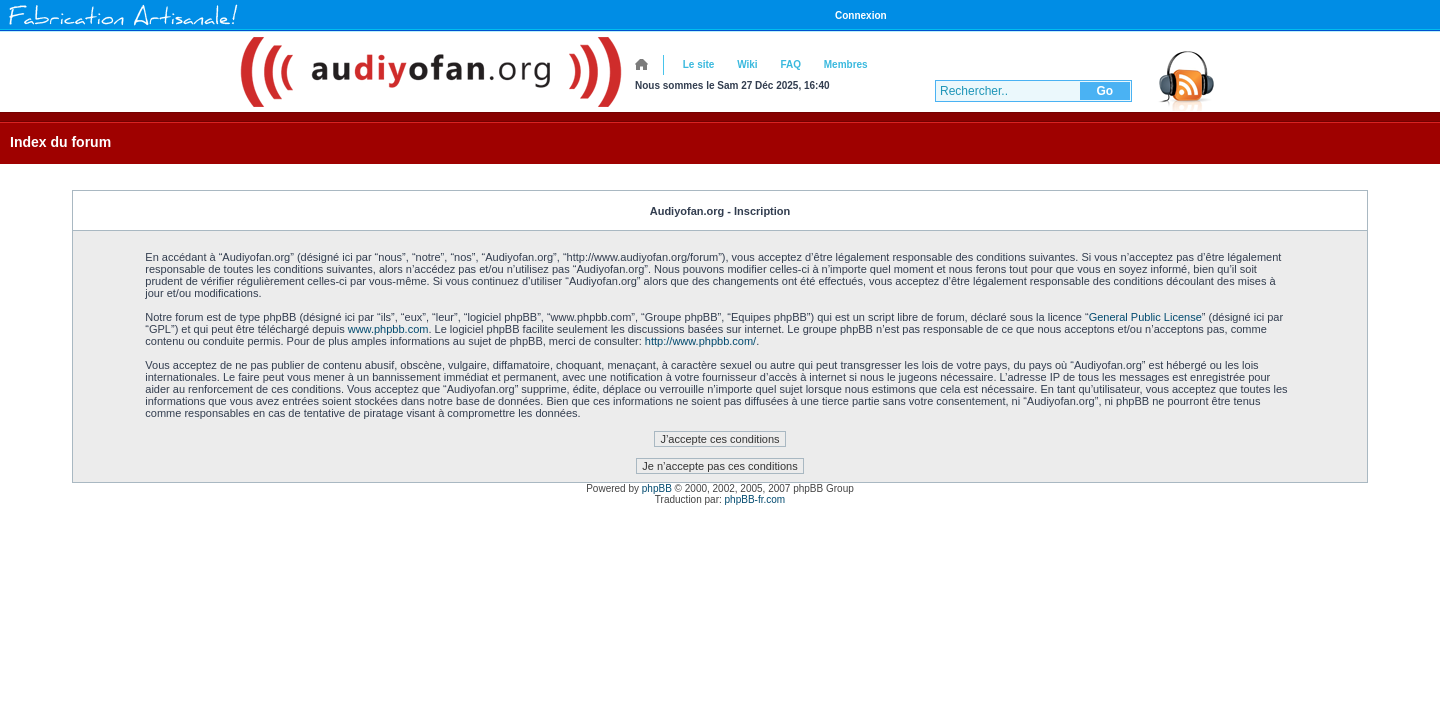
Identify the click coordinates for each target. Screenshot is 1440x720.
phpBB (657, 488)
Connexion (861, 15)
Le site (699, 64)
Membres (846, 64)
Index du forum (60, 142)
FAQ (790, 64)
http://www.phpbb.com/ (700, 341)
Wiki (747, 64)
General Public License (1145, 317)
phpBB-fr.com (755, 499)
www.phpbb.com (388, 329)
